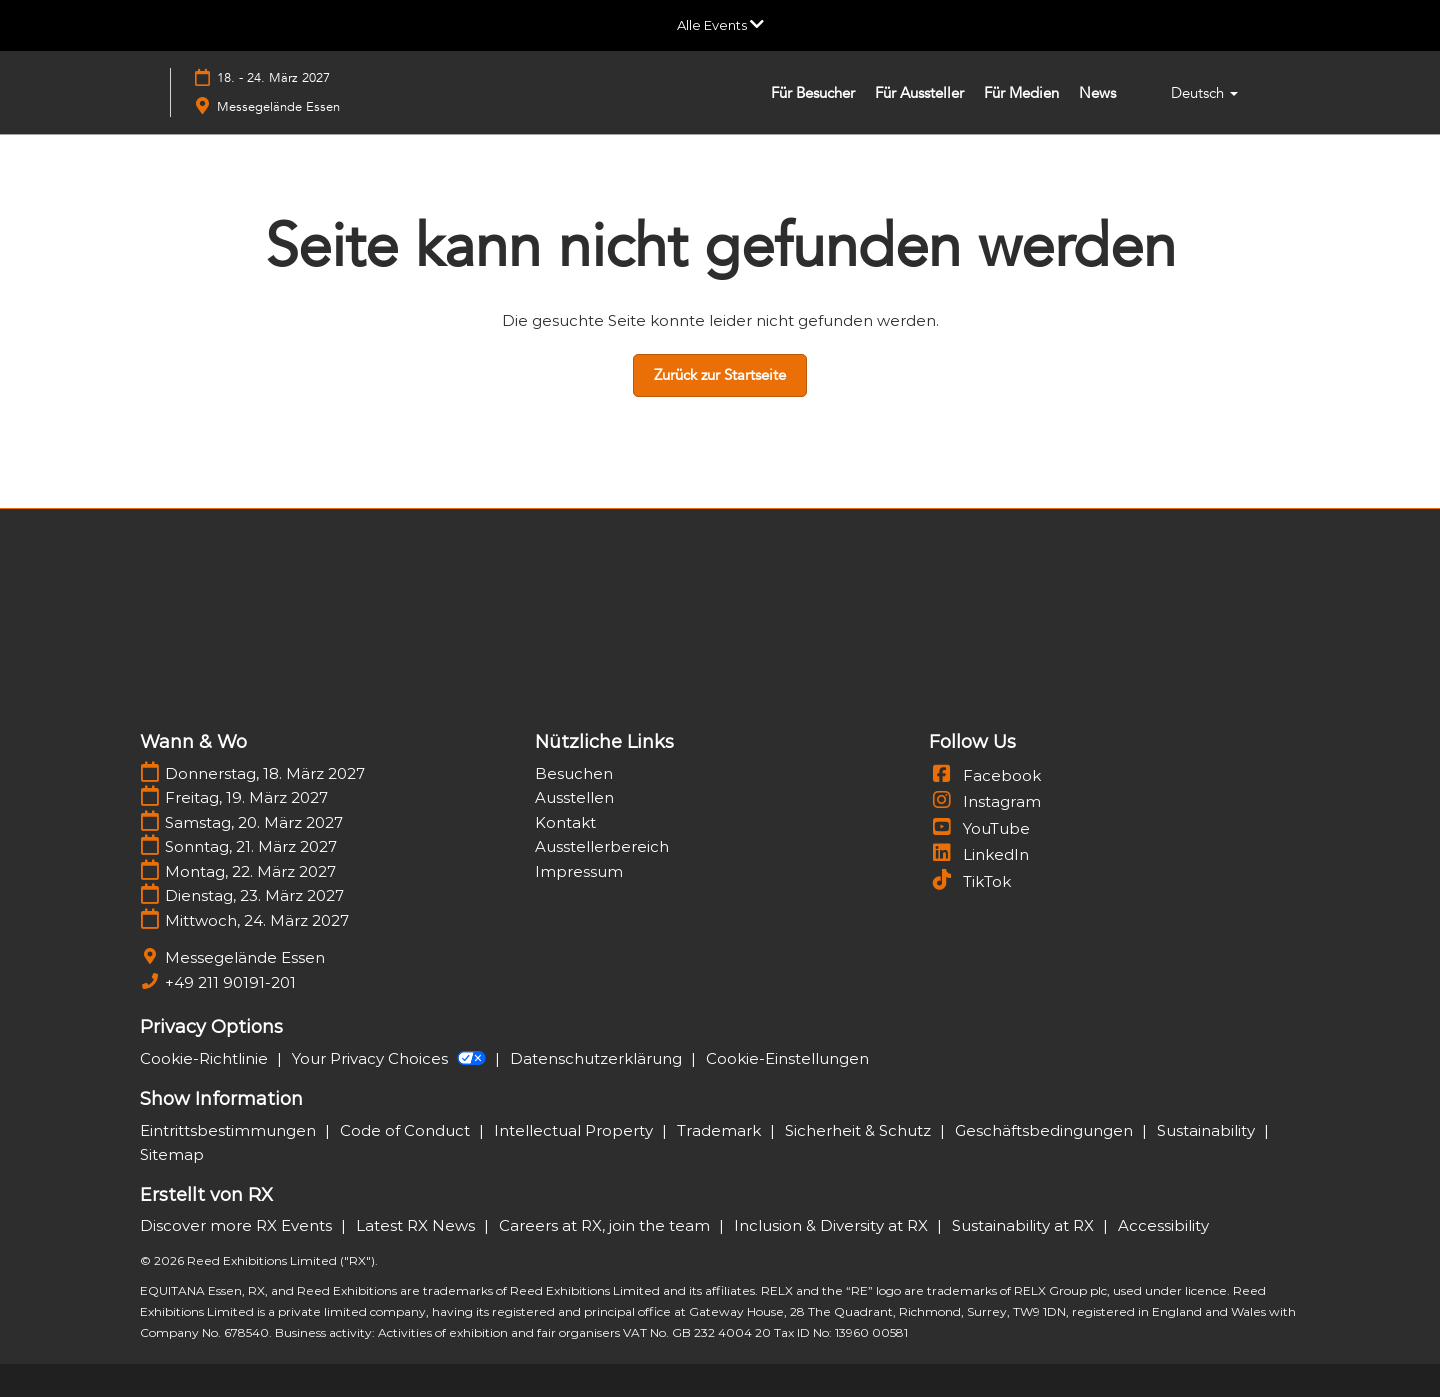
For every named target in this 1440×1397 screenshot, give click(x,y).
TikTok (970, 881)
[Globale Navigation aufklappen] (720, 25)
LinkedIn (979, 854)
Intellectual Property (575, 1130)
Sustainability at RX (1025, 1225)
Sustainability (1208, 1130)
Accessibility (1163, 1225)
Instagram (985, 801)
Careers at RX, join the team (606, 1225)
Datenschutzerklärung (598, 1058)
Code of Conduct (407, 1130)
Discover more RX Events (238, 1225)
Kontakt (565, 822)
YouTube (979, 828)
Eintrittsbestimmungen (230, 1130)
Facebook (985, 775)
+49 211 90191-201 (230, 982)
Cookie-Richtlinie (206, 1058)
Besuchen (574, 773)
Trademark (721, 1130)
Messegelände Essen (278, 107)
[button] (720, 376)
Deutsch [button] (1204, 93)
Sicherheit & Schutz (860, 1130)
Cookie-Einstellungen (787, 1058)
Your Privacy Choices (391, 1058)
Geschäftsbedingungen (1046, 1130)
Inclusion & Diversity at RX (833, 1225)
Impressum (579, 871)
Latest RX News (417, 1225)
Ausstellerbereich (602, 846)
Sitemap (172, 1154)
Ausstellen (574, 797)
